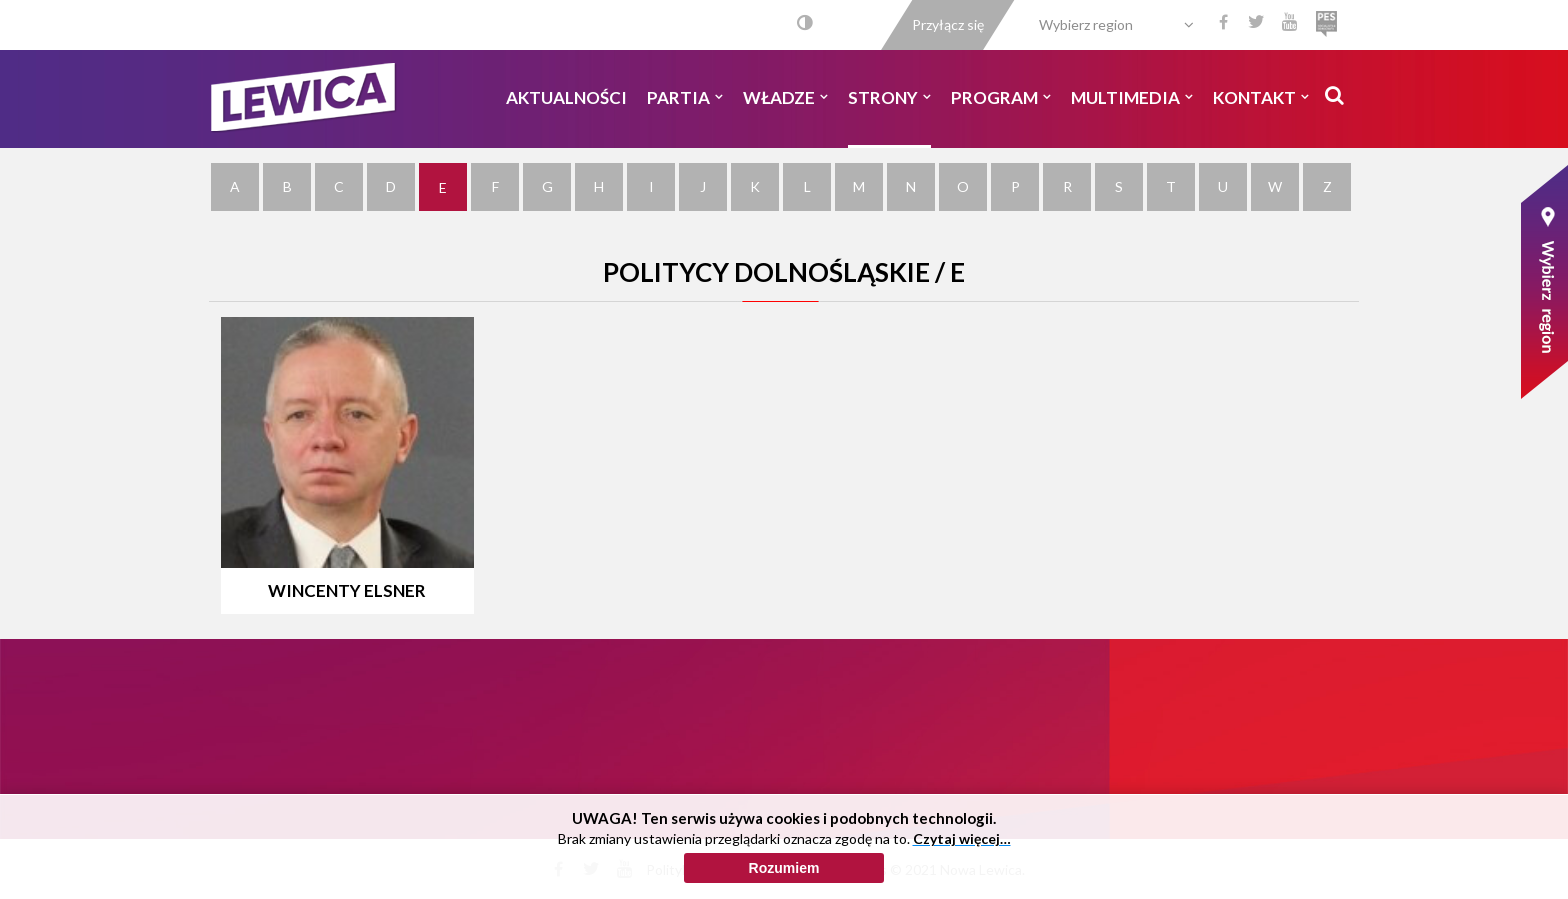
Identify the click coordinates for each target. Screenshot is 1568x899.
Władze (785, 97)
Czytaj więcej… (962, 879)
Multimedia (1132, 97)
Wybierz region (1086, 24)
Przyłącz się (948, 24)
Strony (889, 97)
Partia (685, 97)
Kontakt (1261, 97)
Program (1001, 97)
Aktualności (566, 97)
